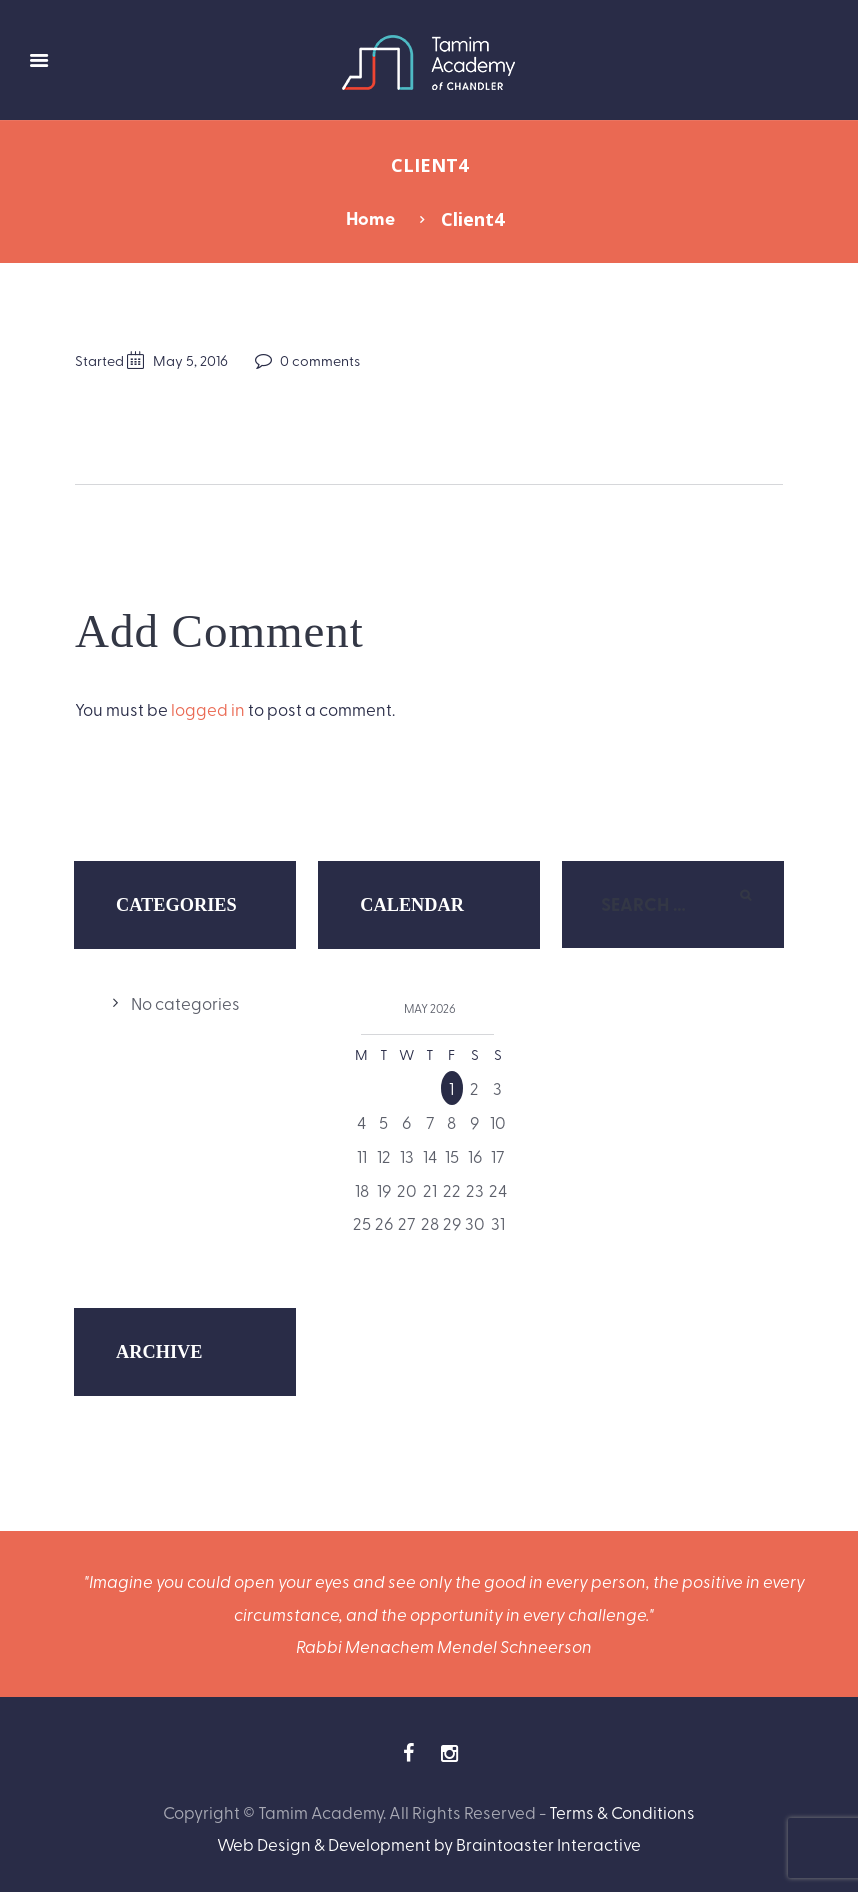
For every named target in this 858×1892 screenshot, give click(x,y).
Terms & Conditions (622, 1811)
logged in (208, 708)
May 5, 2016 (190, 360)
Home (370, 218)
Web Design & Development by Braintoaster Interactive (429, 1843)
